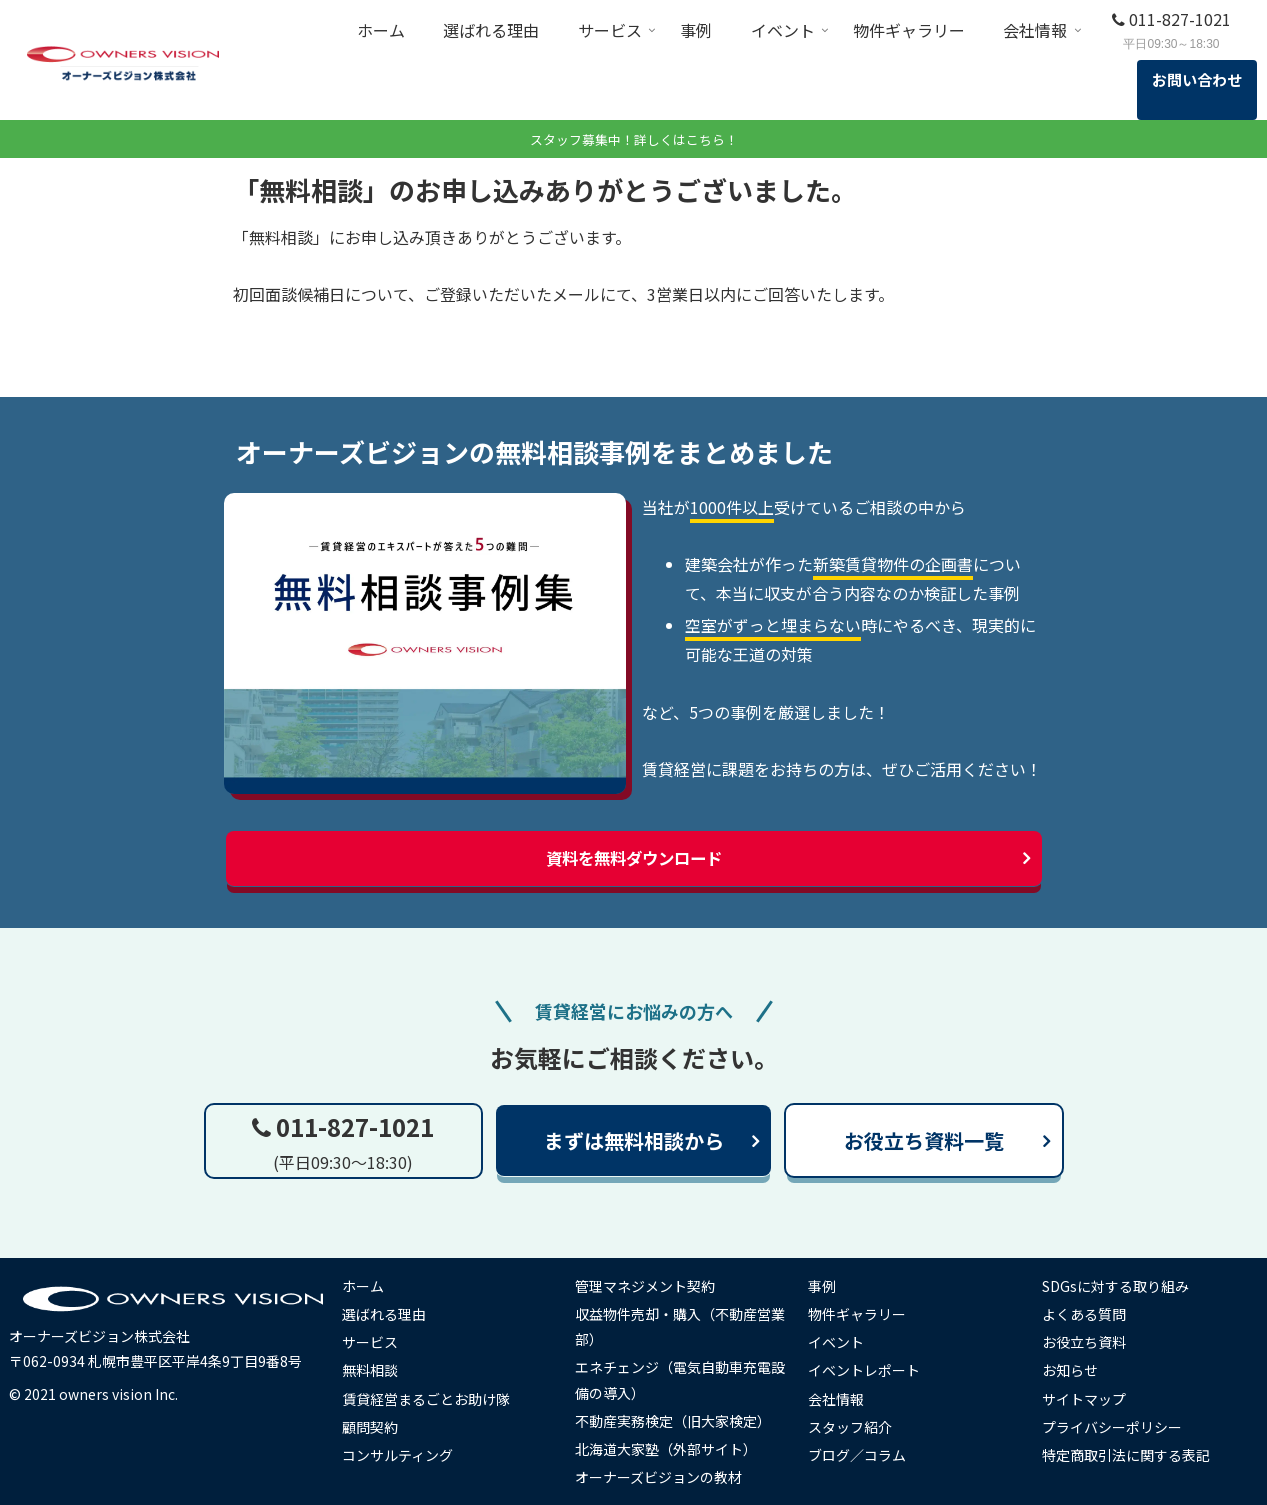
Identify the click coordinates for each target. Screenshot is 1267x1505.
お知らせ (1077, 1369)
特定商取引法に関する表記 (1133, 1454)
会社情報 (844, 1398)
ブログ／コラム (865, 1454)
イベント (844, 1341)
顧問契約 (378, 1426)
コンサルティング (405, 1454)
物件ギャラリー (865, 1313)
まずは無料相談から (634, 1139)
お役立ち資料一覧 (924, 1139)
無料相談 (378, 1369)
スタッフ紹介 (858, 1426)
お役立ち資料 (1091, 1341)
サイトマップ (1091, 1398)
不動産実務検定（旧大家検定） (681, 1420)
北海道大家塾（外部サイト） (674, 1448)
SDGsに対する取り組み (1122, 1285)
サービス (378, 1341)
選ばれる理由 (392, 1313)
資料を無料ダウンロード (634, 858)
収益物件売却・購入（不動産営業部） (681, 1325)
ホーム (371, 1285)
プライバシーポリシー (1119, 1426)
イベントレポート (872, 1369)
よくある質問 (1091, 1313)
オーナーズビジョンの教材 (666, 1476)
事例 (830, 1285)
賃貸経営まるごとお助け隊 (434, 1398)
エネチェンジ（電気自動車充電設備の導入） (681, 1378)
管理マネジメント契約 (653, 1285)
